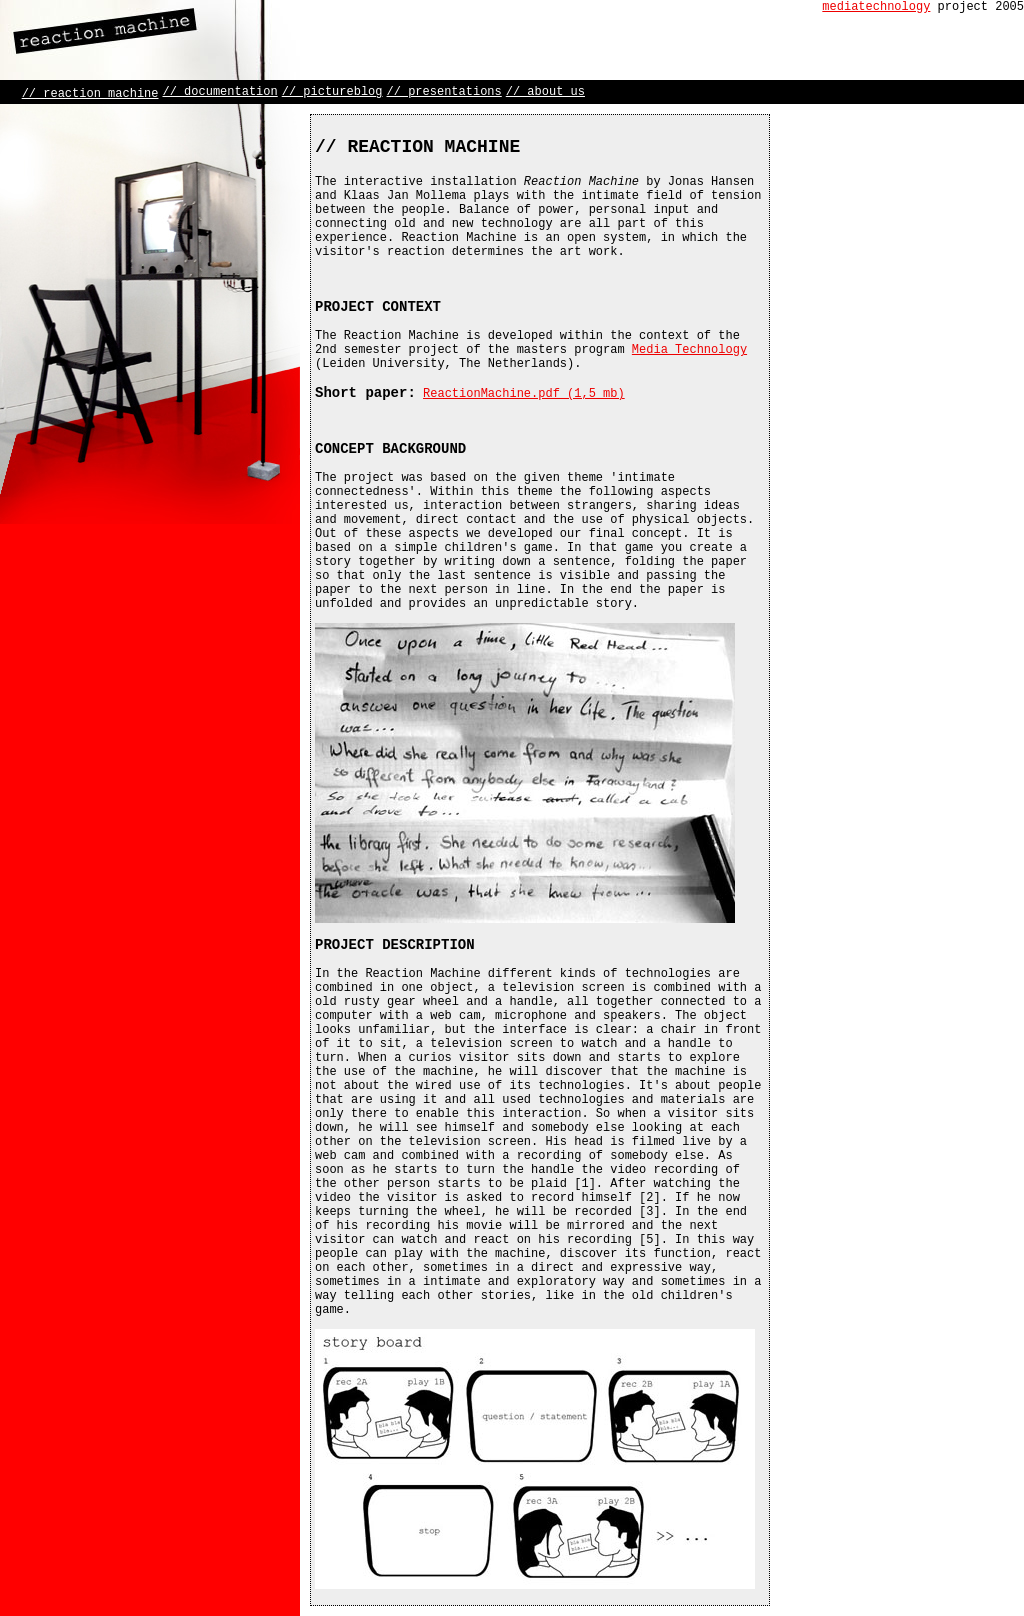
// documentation (219, 92)
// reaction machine (90, 94)
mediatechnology (876, 7)
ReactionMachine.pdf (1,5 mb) (524, 394)
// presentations (444, 92)
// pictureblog (332, 92)
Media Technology (689, 350)
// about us (545, 92)
